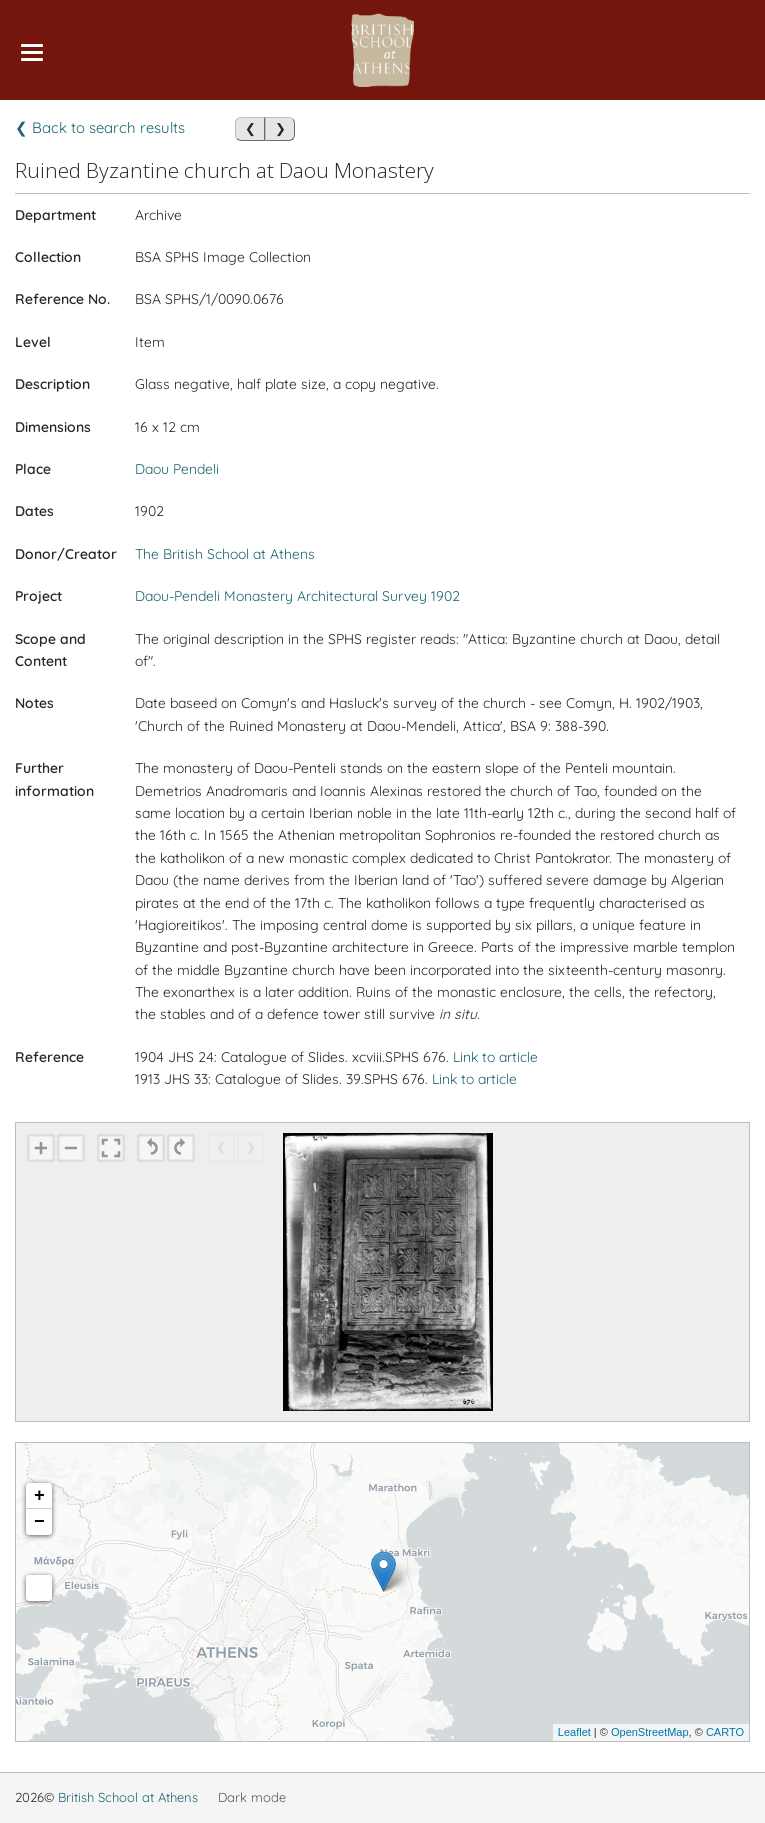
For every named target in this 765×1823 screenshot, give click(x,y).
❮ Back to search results (100, 127)
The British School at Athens (225, 554)
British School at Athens (128, 1797)
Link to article (495, 1057)
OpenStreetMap (650, 1732)
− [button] (39, 1522)
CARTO (725, 1732)
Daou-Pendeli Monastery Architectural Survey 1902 (297, 596)
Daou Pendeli (177, 469)
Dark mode (252, 1797)
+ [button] (39, 1496)
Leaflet (574, 1732)
